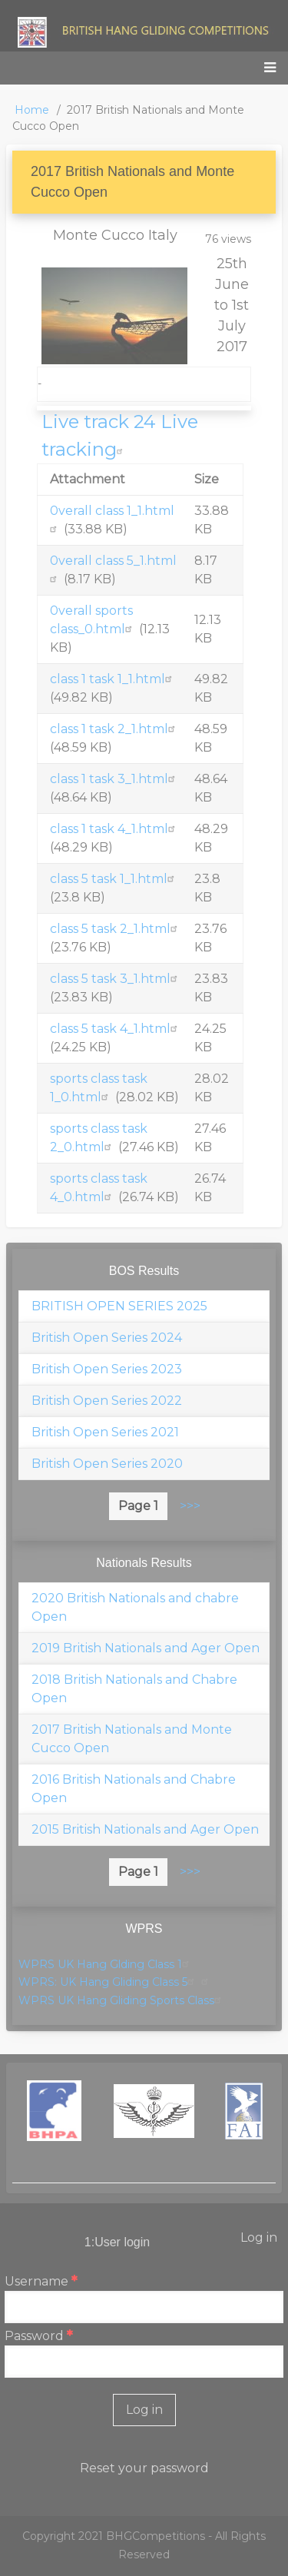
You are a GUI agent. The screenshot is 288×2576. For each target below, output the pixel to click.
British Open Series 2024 (106, 1337)
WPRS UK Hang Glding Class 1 (105, 1964)
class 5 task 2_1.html (115, 928)
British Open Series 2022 (106, 1400)
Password (34, 2336)
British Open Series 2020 (107, 1463)
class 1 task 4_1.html (114, 829)
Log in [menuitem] (258, 2237)
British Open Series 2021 (105, 1432)
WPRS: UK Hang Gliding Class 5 (108, 1982)
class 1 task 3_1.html (114, 779)
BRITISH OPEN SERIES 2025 (119, 1306)
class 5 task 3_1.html (115, 978)
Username (36, 2281)
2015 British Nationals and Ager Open (145, 1829)
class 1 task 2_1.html (114, 729)
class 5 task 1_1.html (114, 878)
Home (32, 110)
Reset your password (144, 2468)
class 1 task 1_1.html (113, 679)
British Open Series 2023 (106, 1369)
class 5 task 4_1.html (115, 1028)
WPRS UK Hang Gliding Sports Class (121, 2000)
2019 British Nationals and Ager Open (145, 1648)
